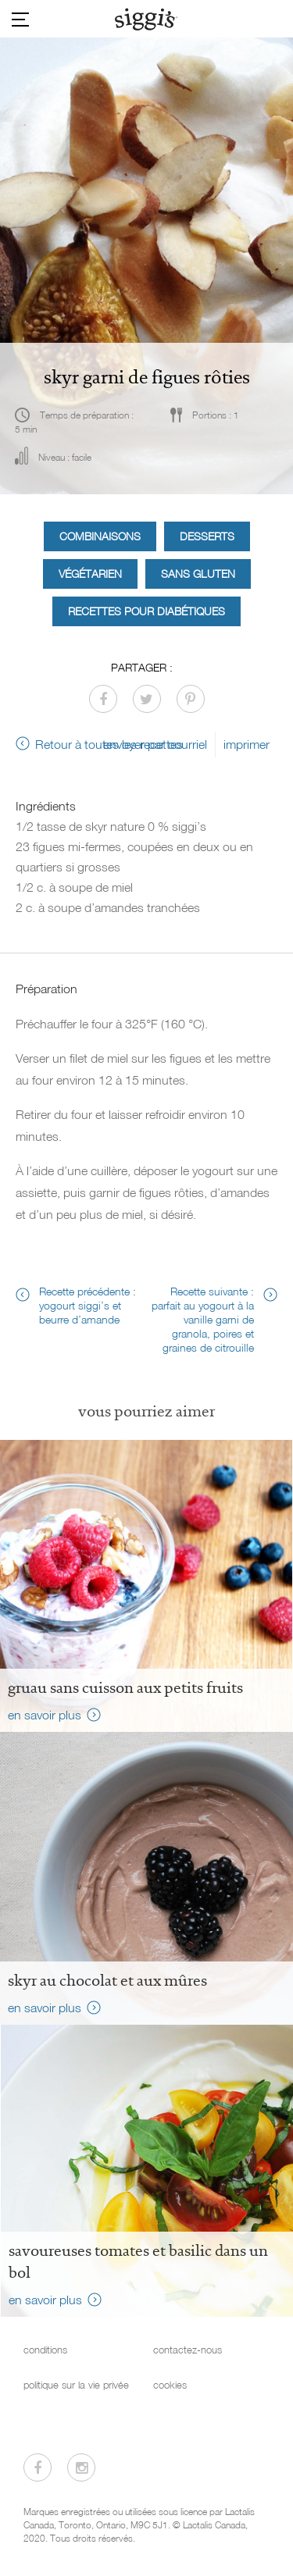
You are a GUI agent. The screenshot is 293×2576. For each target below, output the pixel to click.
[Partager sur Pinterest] (191, 699)
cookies (170, 2385)
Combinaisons (100, 536)
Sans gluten (198, 573)
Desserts (207, 536)
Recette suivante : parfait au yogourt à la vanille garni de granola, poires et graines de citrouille (203, 1319)
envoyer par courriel (155, 744)
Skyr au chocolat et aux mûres (107, 1980)
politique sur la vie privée (76, 2385)
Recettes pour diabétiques (146, 611)
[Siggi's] (146, 18)
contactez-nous (187, 2350)
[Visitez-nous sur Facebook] (37, 2467)
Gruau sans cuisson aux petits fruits (125, 1687)
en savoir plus (44, 1715)
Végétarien (90, 573)
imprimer (246, 744)
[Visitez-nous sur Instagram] (81, 2467)
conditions (45, 2350)
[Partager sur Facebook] (103, 699)
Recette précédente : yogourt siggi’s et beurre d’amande (87, 1305)
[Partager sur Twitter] (147, 699)
